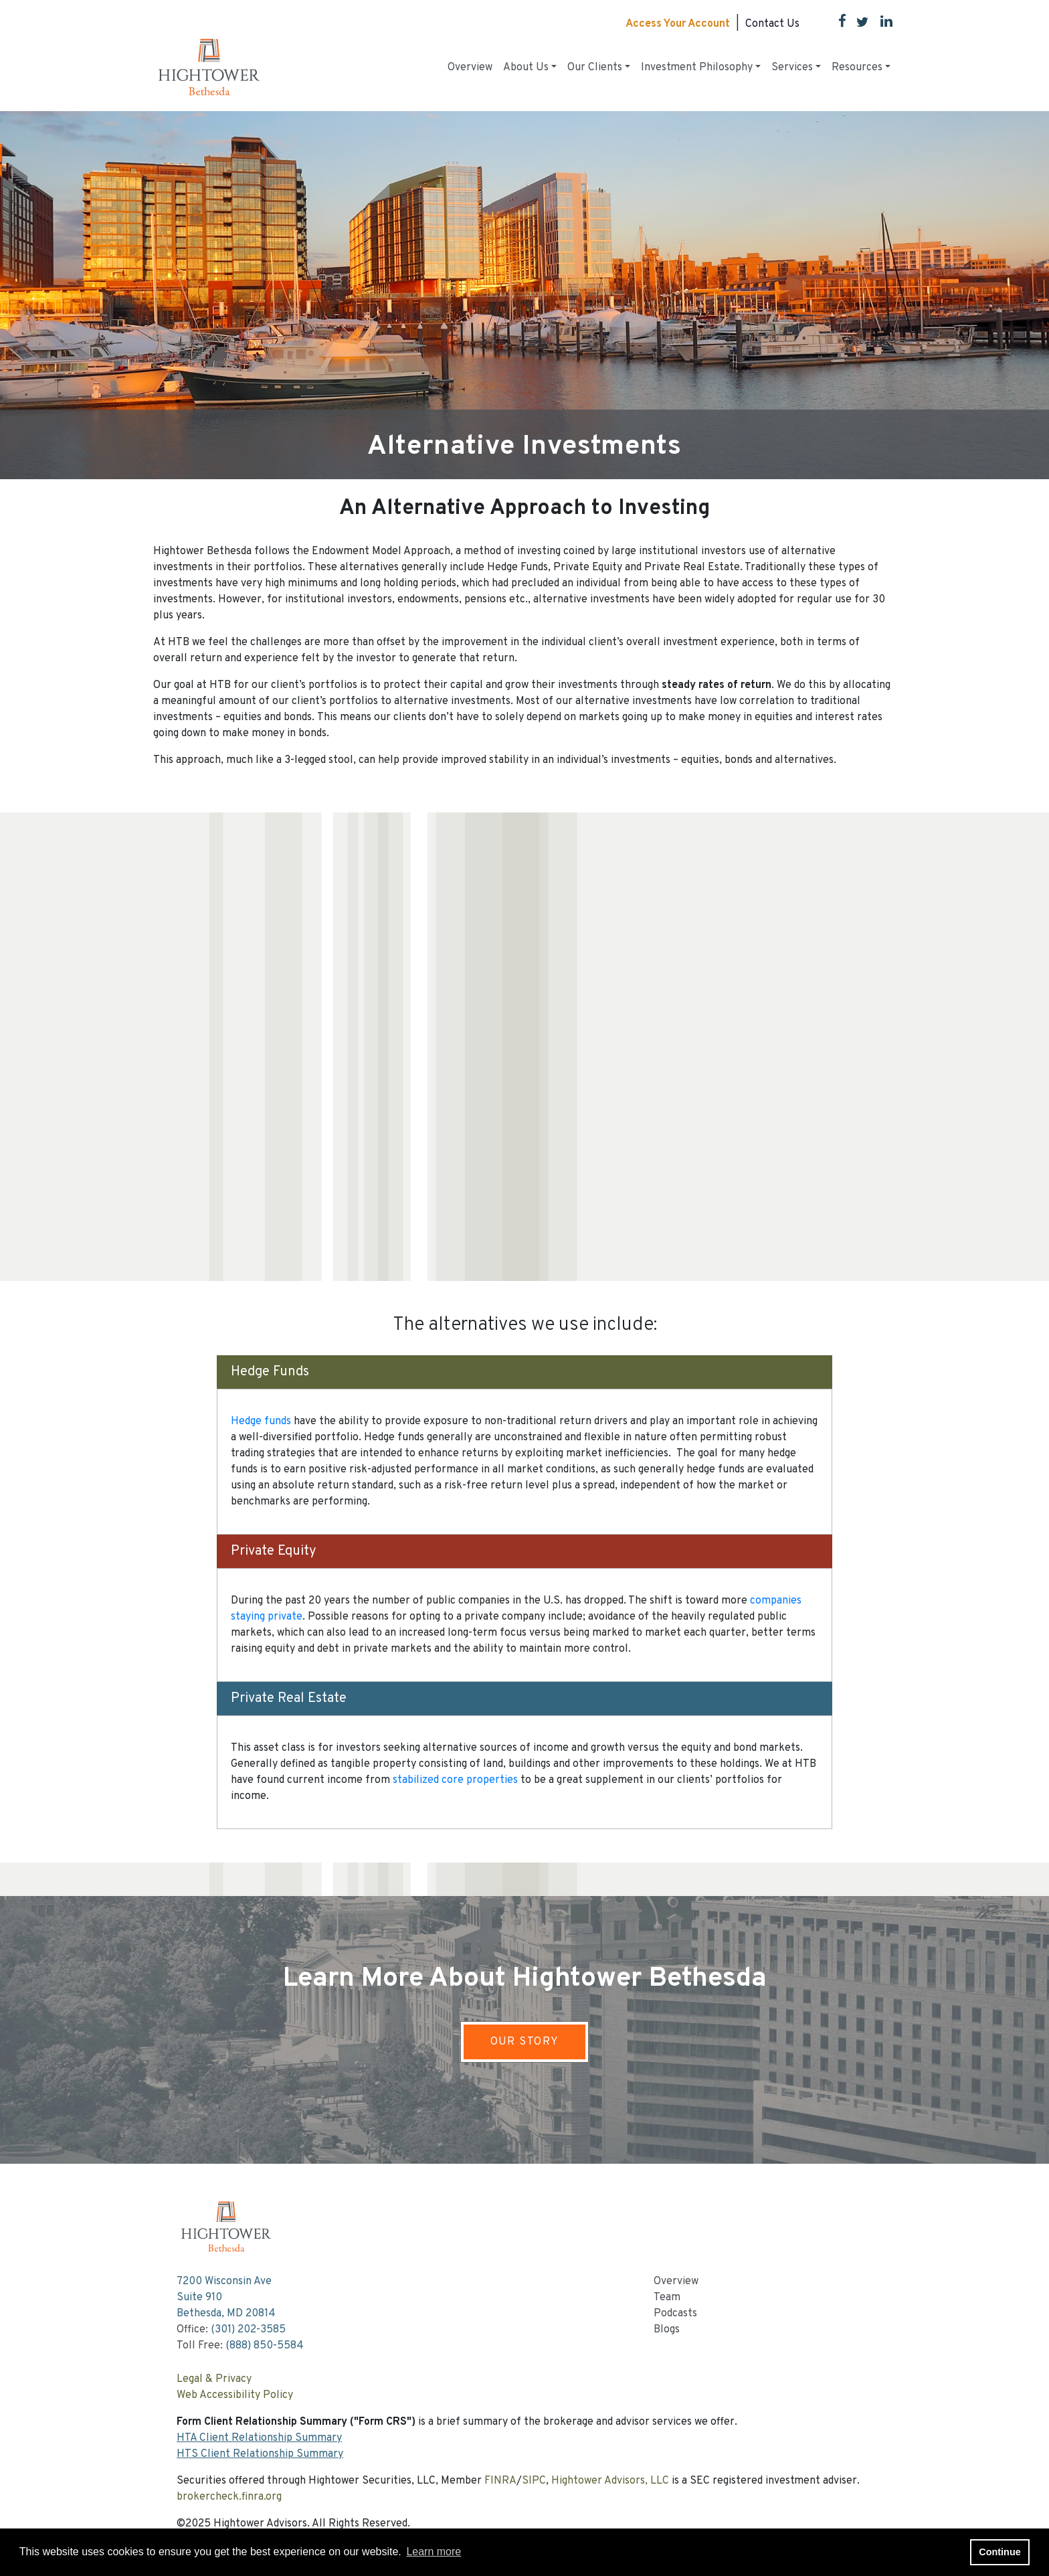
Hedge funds (261, 1421)
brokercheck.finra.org (229, 2497)
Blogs (667, 2329)
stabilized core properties (455, 1780)
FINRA (500, 2481)
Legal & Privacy (214, 2379)
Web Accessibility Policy (235, 2395)
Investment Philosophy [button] (697, 67)
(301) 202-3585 (248, 2329)
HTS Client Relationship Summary (260, 2454)
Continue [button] (999, 2552)
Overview (470, 67)
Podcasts (675, 2313)
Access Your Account (678, 24)
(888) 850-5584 (264, 2345)
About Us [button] (526, 67)
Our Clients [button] (594, 67)
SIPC (534, 2481)
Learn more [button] (433, 2551)
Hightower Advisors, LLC (610, 2481)
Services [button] (792, 67)
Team (667, 2297)
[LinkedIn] (880, 24)
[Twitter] (857, 24)
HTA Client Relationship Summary (259, 2438)
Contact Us (772, 24)
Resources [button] (857, 67)
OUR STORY (524, 2042)
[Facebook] (837, 24)
